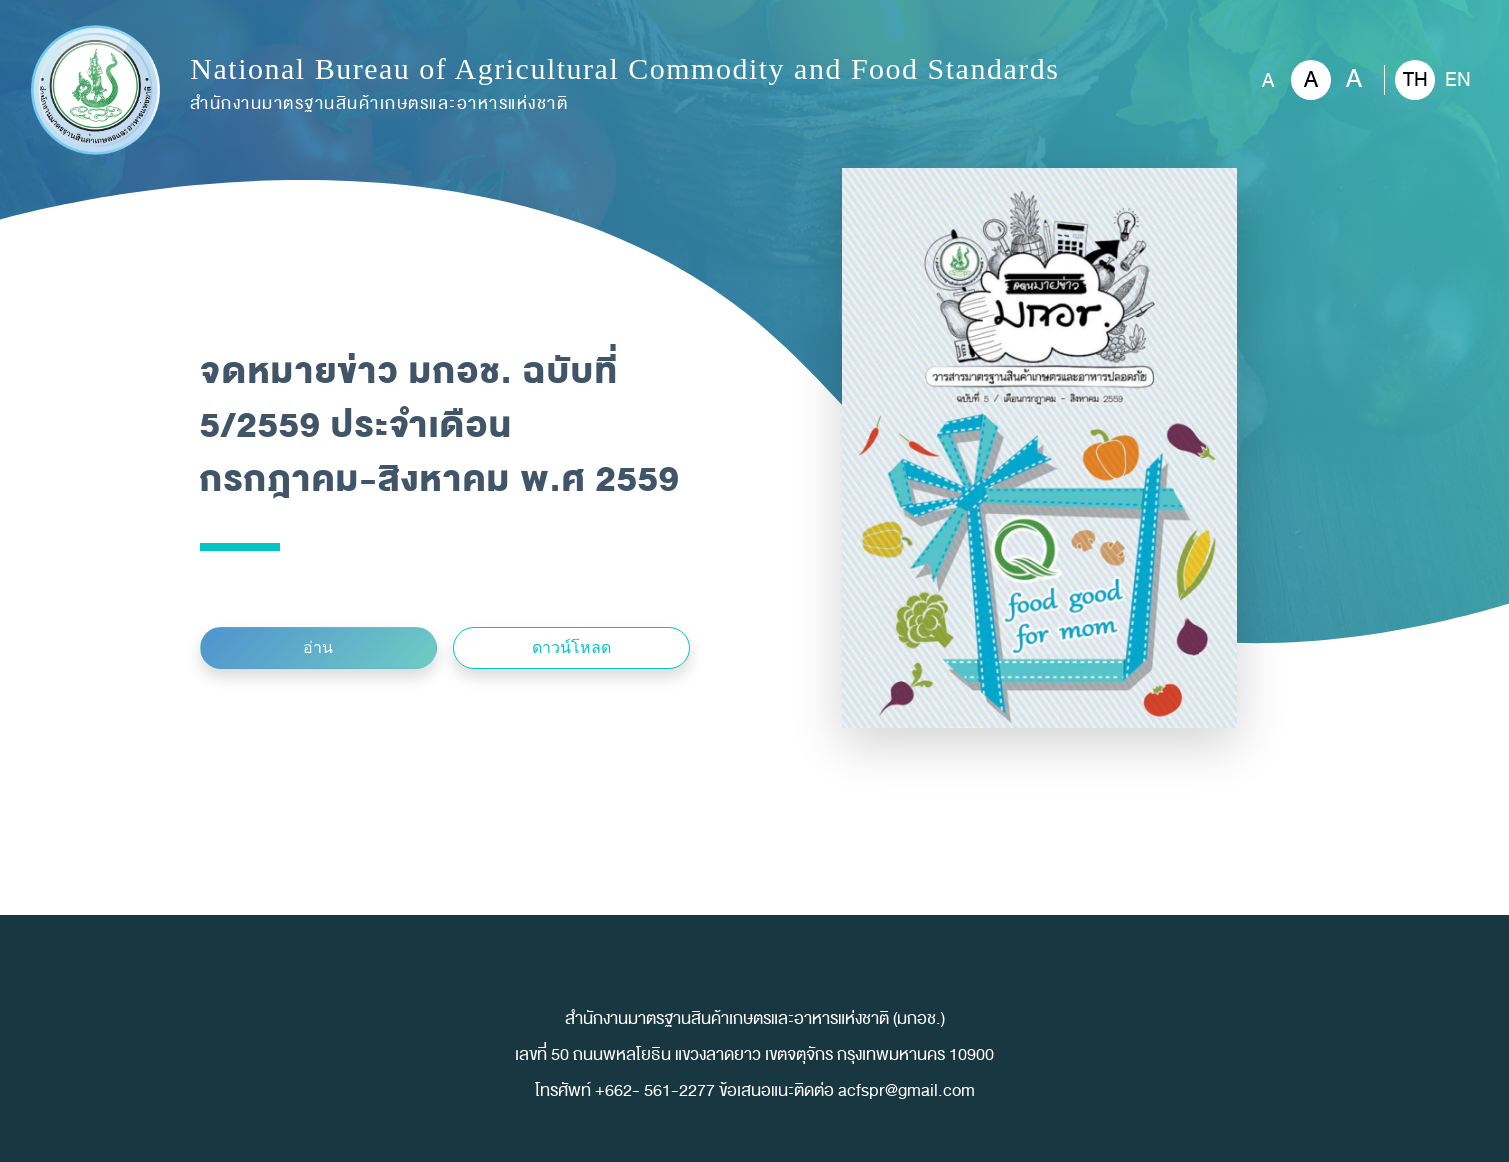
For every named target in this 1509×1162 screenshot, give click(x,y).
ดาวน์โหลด (571, 647)
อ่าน (318, 647)
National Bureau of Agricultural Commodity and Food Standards (624, 85)
